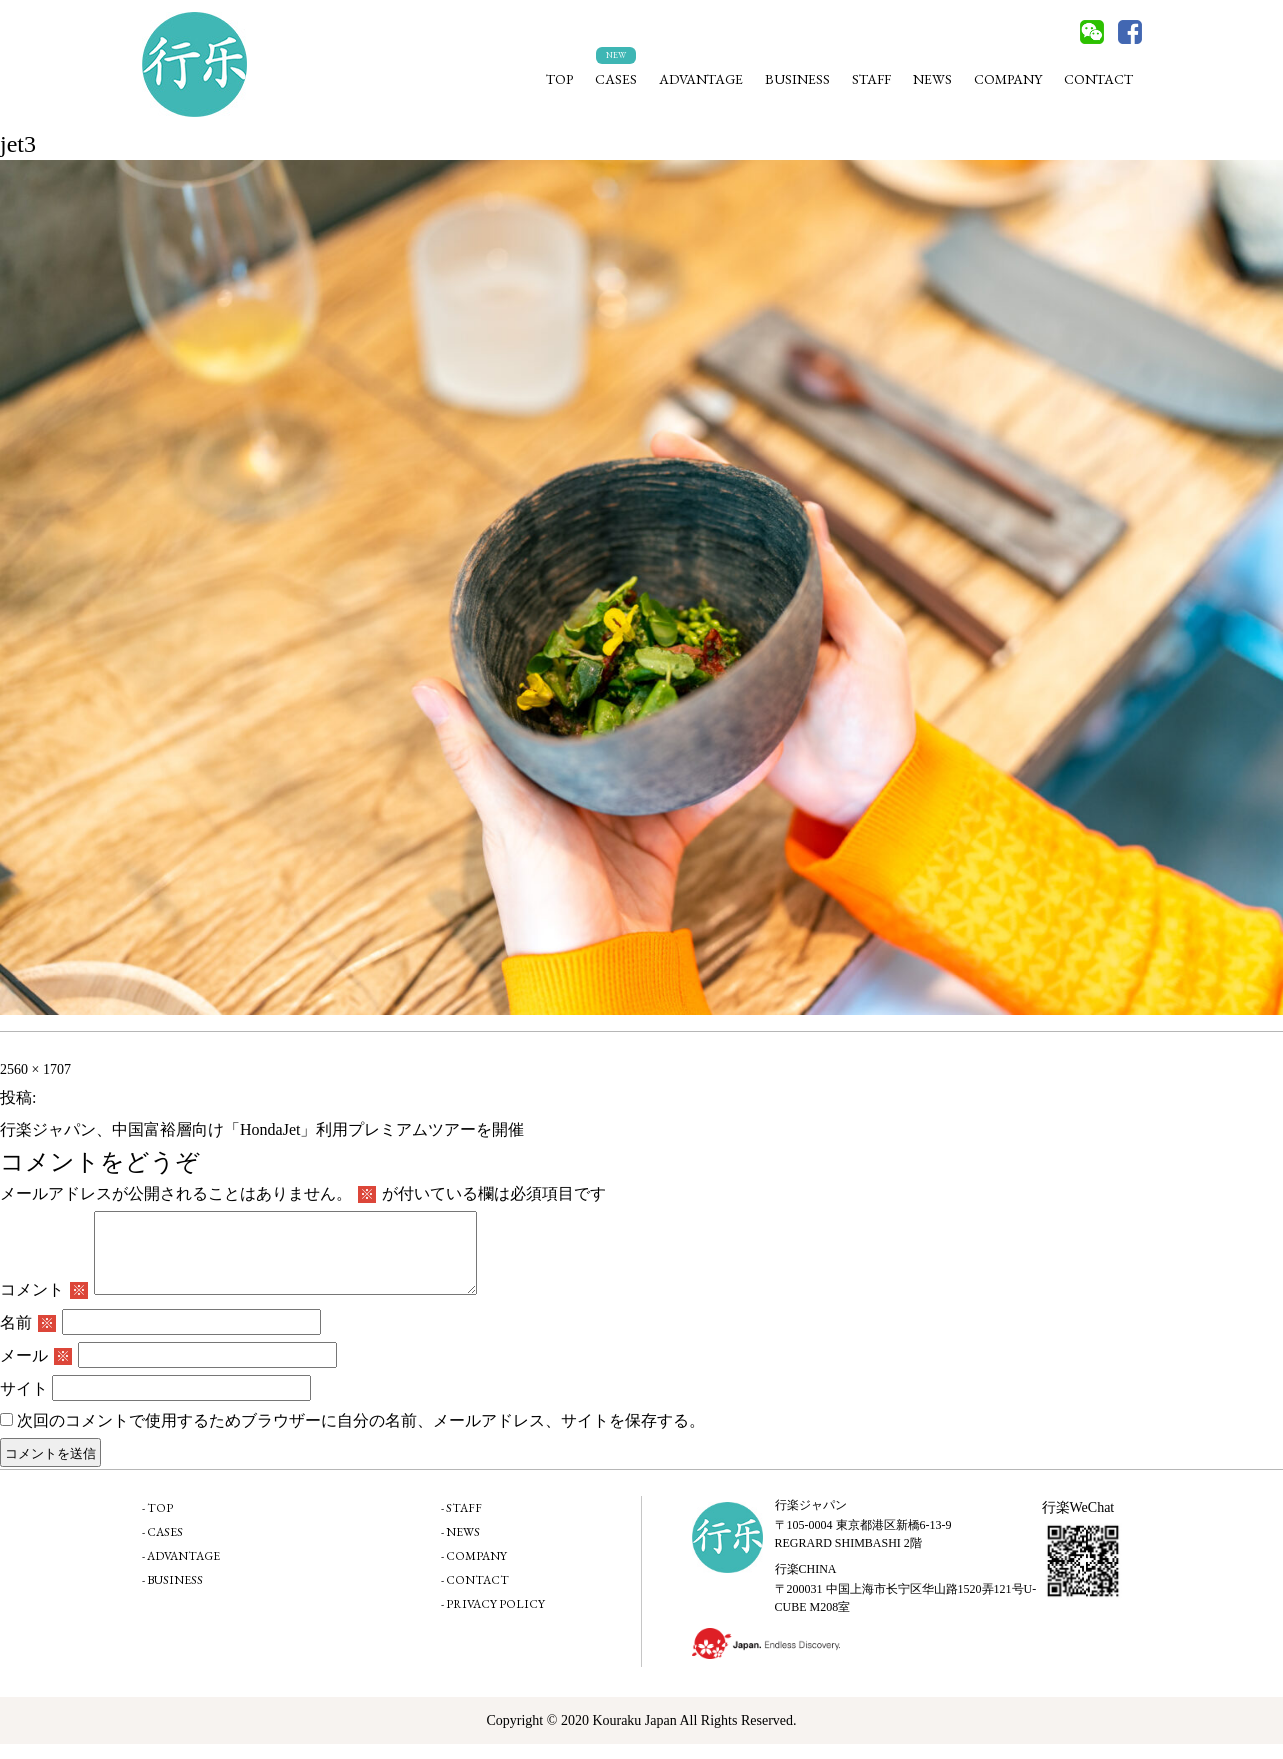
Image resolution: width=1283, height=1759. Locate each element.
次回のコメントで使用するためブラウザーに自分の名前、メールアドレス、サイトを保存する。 (361, 1435)
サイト (24, 1403)
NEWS (932, 79)
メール (36, 1370)
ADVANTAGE (701, 79)
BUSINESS (797, 79)
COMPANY (1008, 79)
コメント (44, 1304)
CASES (616, 79)
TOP (559, 79)
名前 (28, 1337)
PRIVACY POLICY (495, 1619)
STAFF (871, 79)
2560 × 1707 (35, 1069)
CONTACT (1098, 79)
